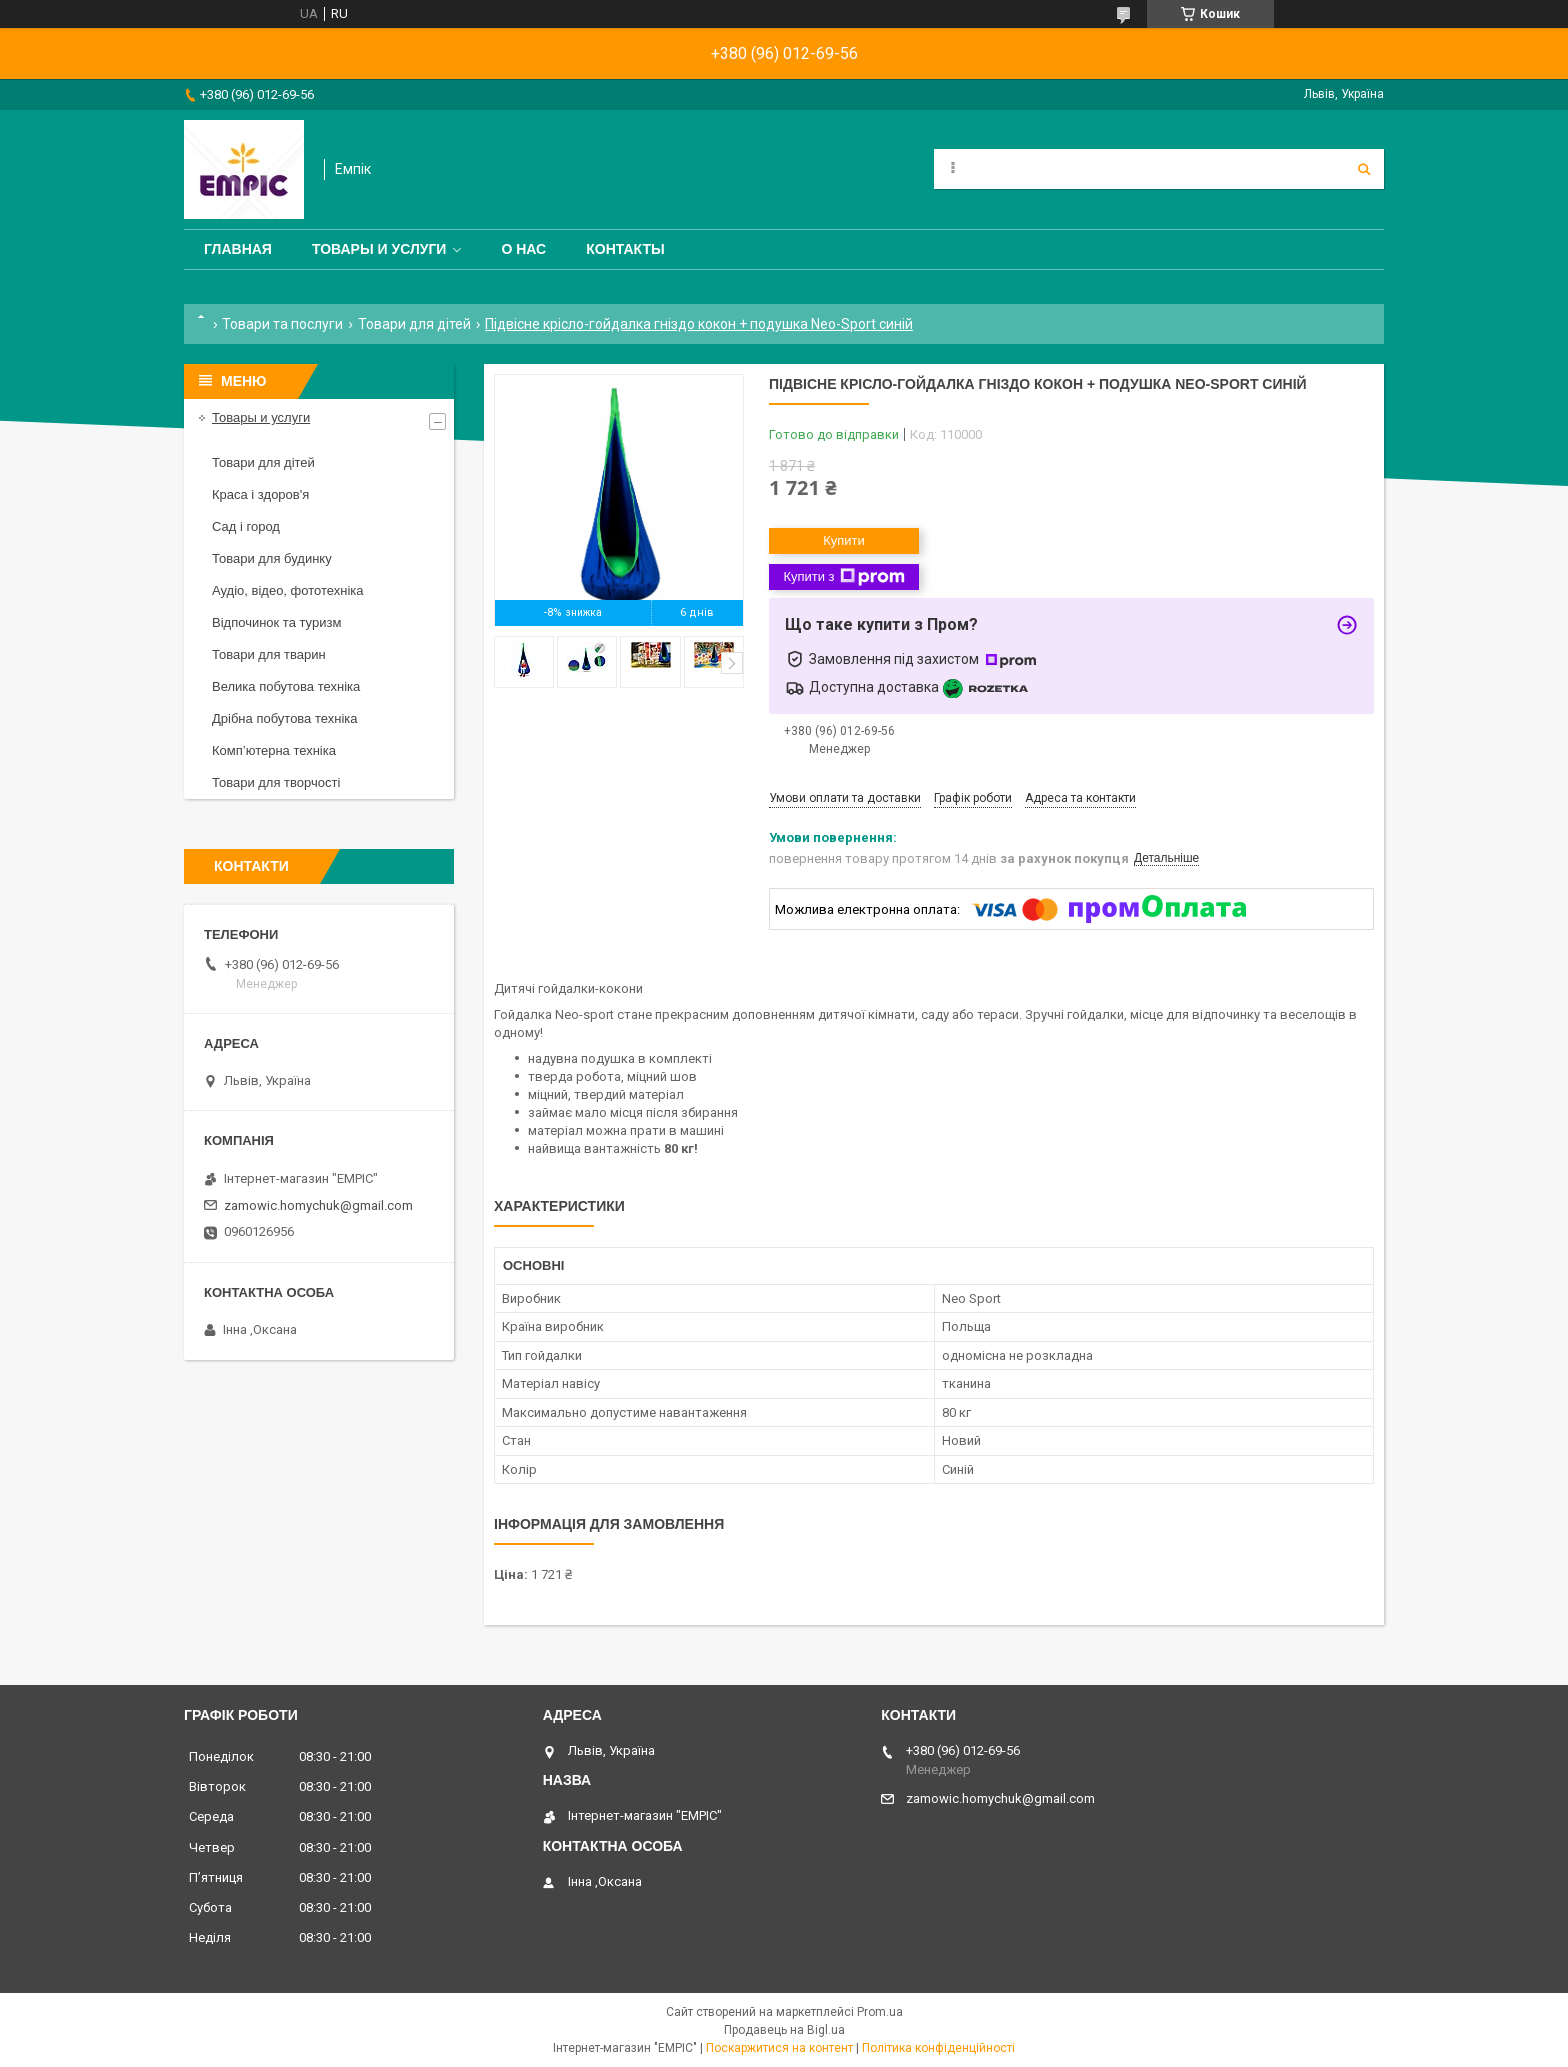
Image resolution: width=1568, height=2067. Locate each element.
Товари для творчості (276, 782)
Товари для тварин (269, 654)
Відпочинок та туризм (276, 622)
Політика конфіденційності (938, 2048)
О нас (523, 249)
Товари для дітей (414, 324)
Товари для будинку (272, 558)
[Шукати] (1364, 169)
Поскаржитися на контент (779, 2048)
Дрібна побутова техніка (284, 718)
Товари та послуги (282, 324)
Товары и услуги (379, 249)
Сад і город (246, 526)
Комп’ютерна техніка (274, 750)
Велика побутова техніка (286, 686)
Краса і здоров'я (260, 494)
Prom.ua (880, 2012)
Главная (238, 249)
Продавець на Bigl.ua (784, 2030)
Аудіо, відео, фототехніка (288, 590)
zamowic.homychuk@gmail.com (318, 1205)
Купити (844, 540)
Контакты (625, 249)
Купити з (843, 577)
